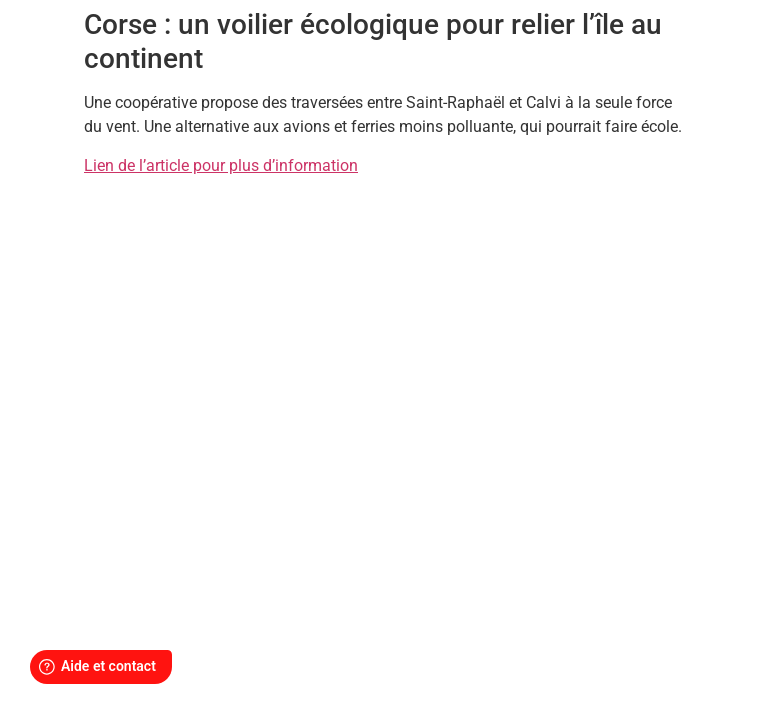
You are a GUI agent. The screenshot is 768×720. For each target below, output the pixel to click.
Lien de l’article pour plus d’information (221, 165)
